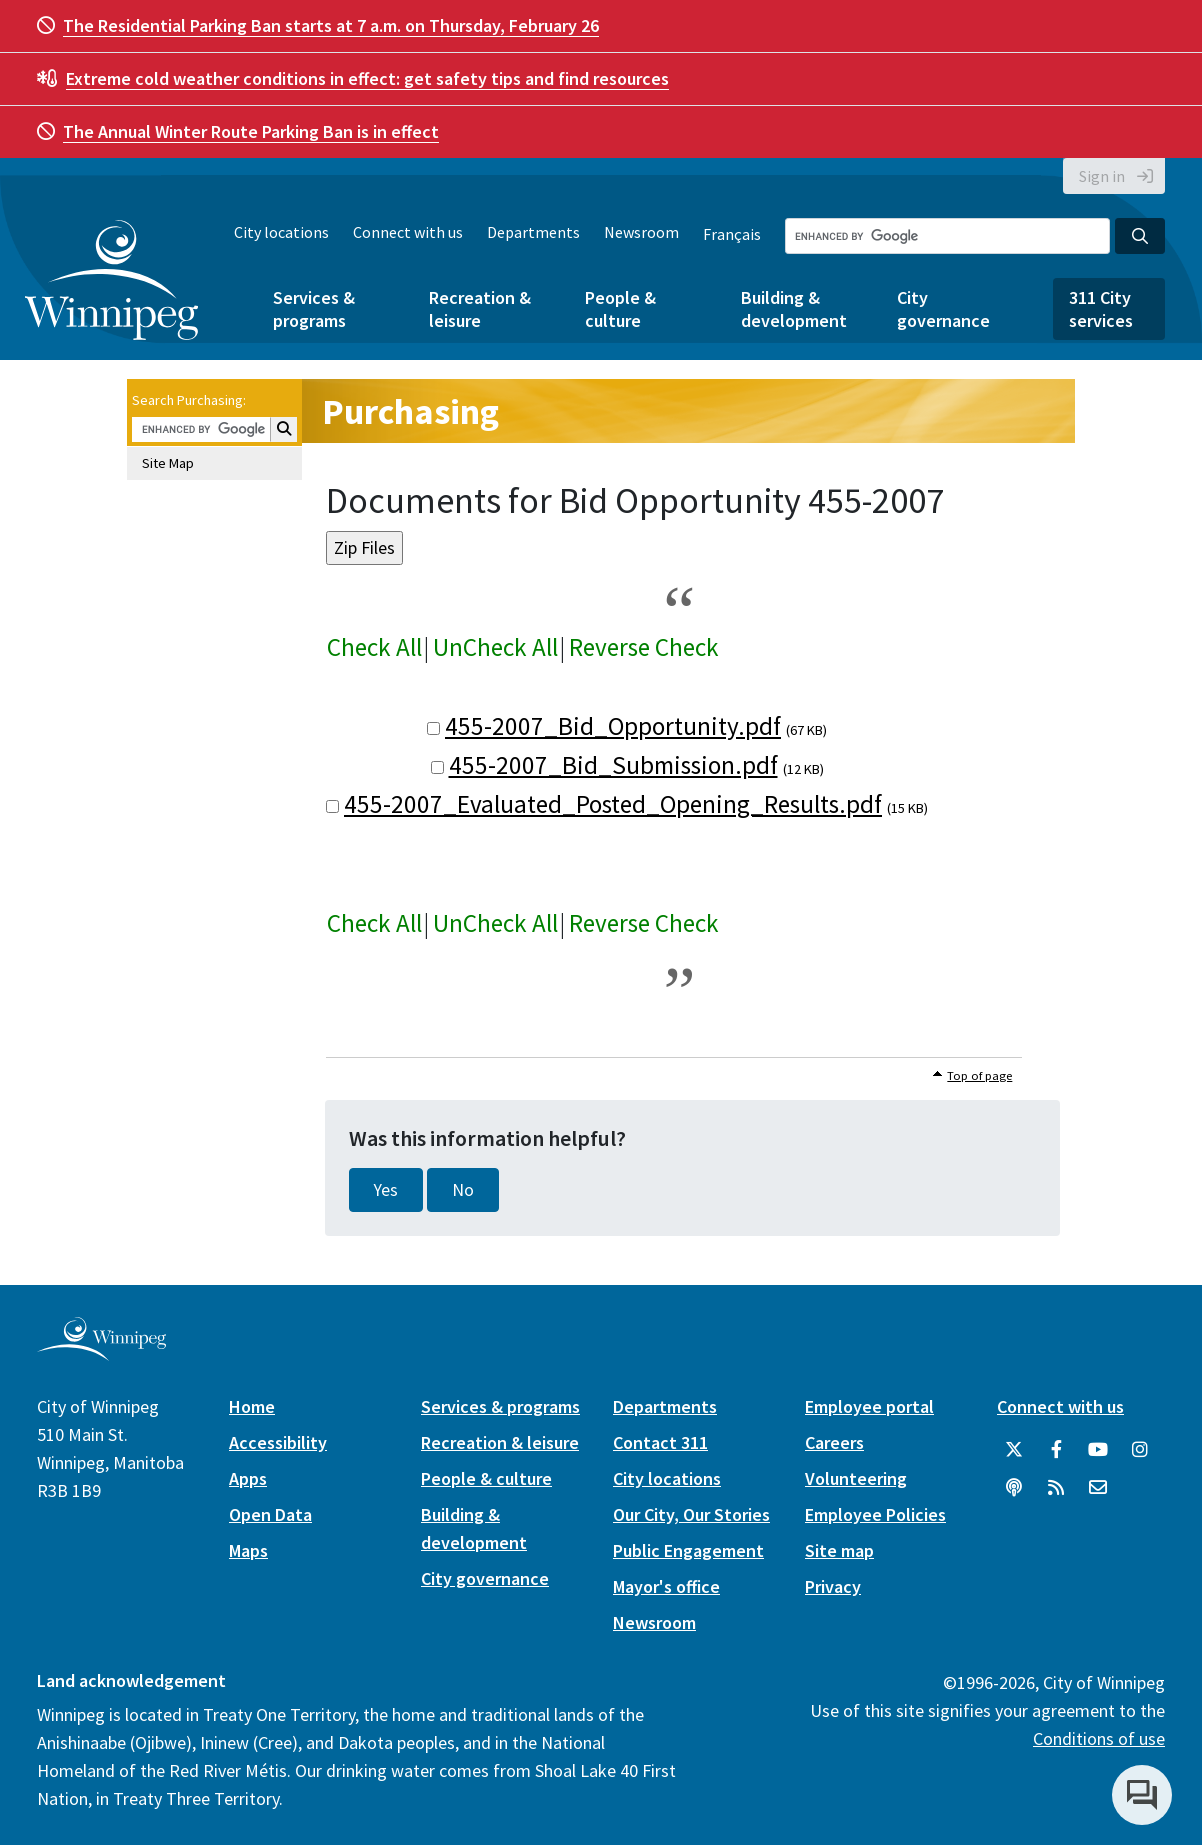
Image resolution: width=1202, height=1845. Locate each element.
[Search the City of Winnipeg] (947, 236)
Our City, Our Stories (691, 1514)
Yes (386, 1190)
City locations (281, 232)
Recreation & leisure (480, 309)
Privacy (833, 1586)
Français (732, 234)
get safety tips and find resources (367, 78)
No (463, 1190)
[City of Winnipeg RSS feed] (1056, 1488)
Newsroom (641, 232)
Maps (248, 1550)
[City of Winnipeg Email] (1098, 1488)
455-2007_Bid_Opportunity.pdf (613, 726)
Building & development (794, 309)
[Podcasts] (1014, 1488)
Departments (533, 232)
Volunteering (856, 1478)
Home (252, 1406)
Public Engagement (688, 1550)
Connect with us (408, 232)
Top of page (979, 1075)
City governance (943, 309)
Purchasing (410, 411)
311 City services (1101, 309)
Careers (834, 1442)
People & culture (620, 309)
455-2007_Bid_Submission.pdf (613, 765)
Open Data (270, 1514)
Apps (248, 1478)
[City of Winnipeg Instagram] (1140, 1450)
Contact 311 (660, 1442)
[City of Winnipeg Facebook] (1056, 1450)
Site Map (168, 463)
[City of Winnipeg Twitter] (1014, 1450)
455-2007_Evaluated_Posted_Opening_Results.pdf (613, 804)
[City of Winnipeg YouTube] (1098, 1450)
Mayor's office (666, 1586)
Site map (839, 1550)
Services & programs (314, 309)
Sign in (1102, 176)
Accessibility (278, 1442)
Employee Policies (875, 1514)
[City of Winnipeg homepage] (101, 1352)
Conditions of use (1099, 1738)
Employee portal (869, 1406)
